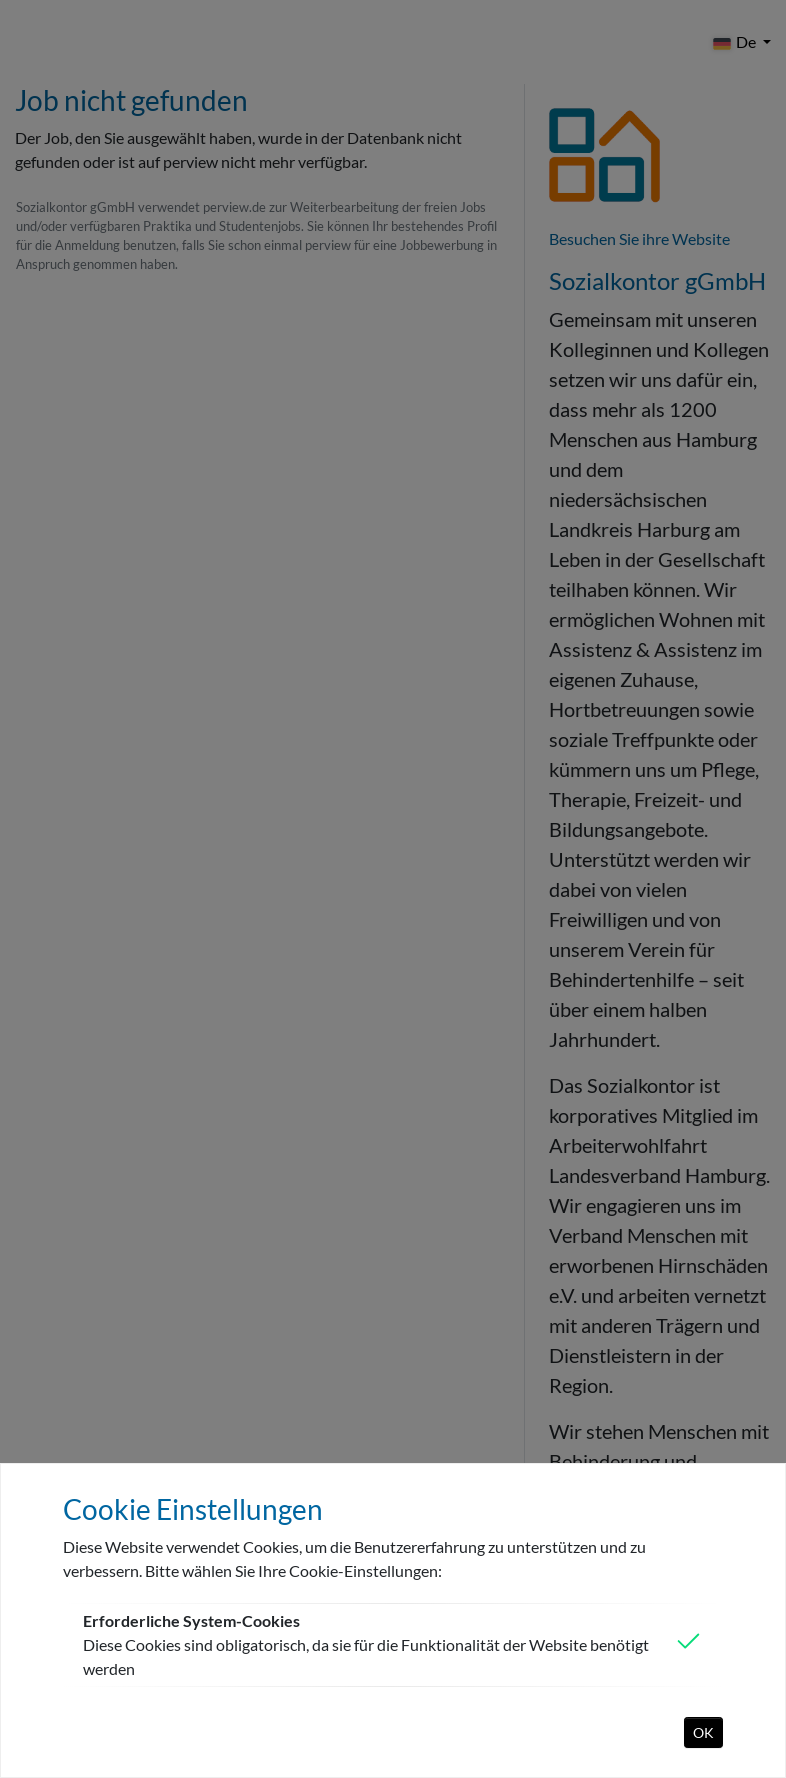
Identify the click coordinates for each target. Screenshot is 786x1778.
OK (703, 1732)
